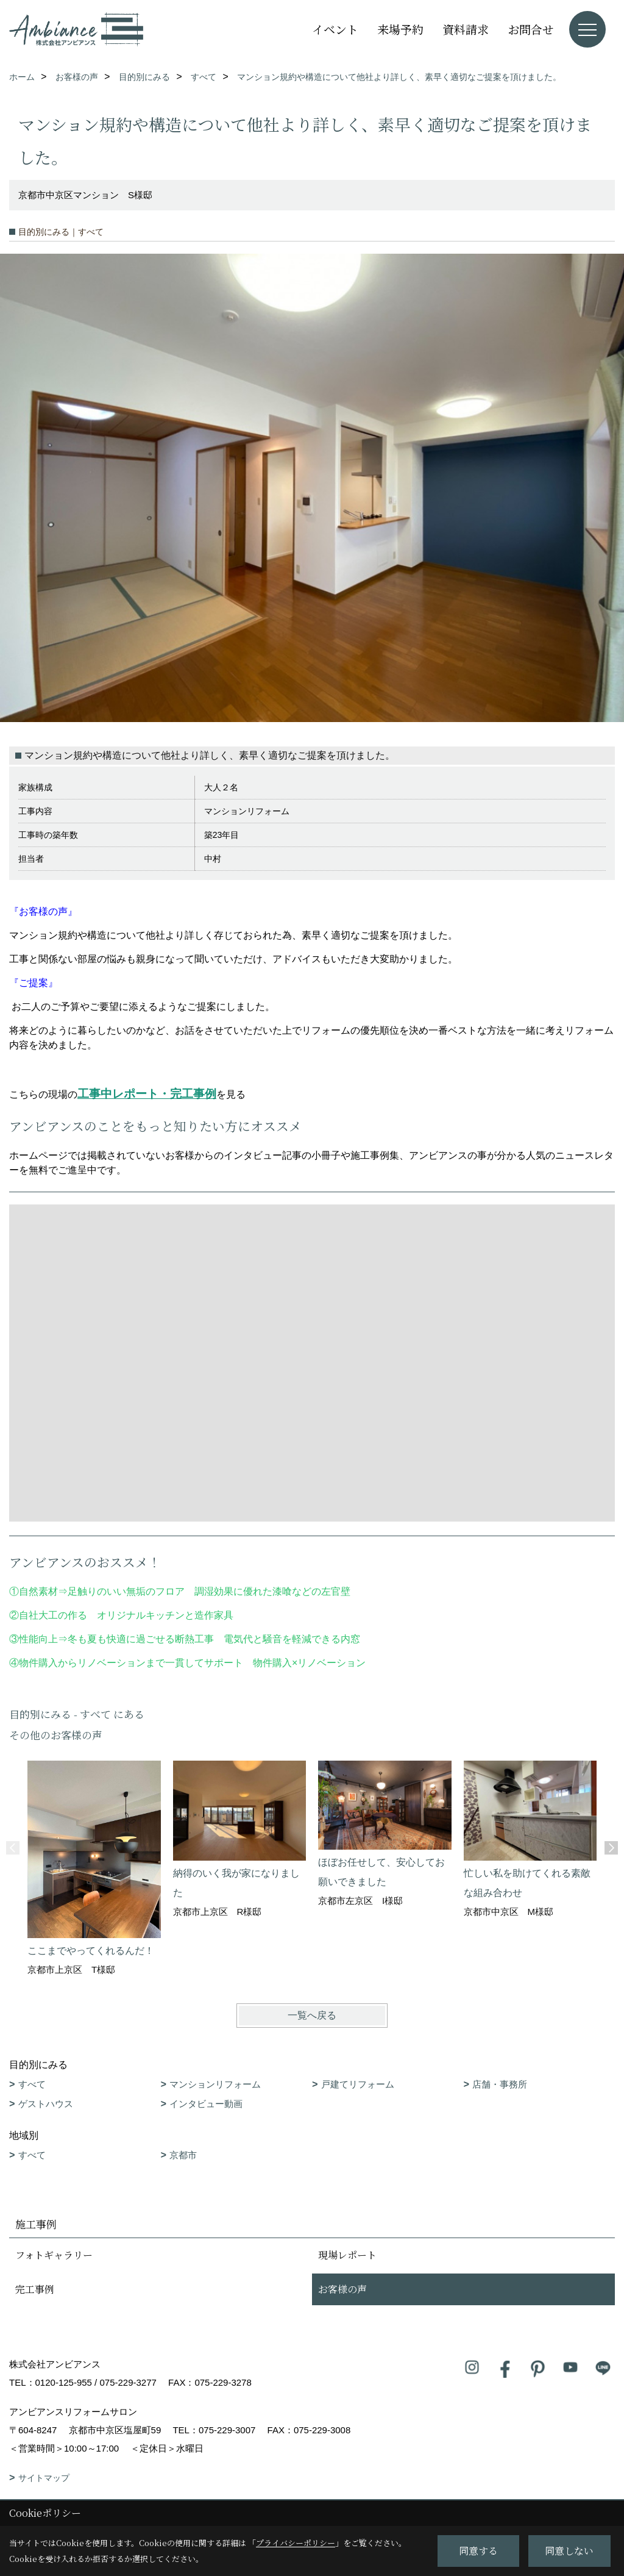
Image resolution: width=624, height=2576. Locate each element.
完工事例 (34, 2289)
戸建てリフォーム (357, 2084)
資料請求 (465, 29)
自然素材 (38, 1591)
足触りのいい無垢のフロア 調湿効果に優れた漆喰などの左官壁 (214, 1591)
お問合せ (531, 29)
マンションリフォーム (215, 2084)
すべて (32, 2084)
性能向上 (38, 1639)
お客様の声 (342, 2289)
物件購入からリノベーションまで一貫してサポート (131, 1663)
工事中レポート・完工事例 (146, 1093)
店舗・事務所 (499, 2084)
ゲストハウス (45, 2103)
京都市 (183, 2155)
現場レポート (347, 2255)
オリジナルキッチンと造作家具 (165, 1615)
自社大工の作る (53, 1615)
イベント (335, 29)
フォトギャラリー (54, 2255)
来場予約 (400, 29)
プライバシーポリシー (295, 2543)
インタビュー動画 (206, 2103)
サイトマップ (43, 2478)
